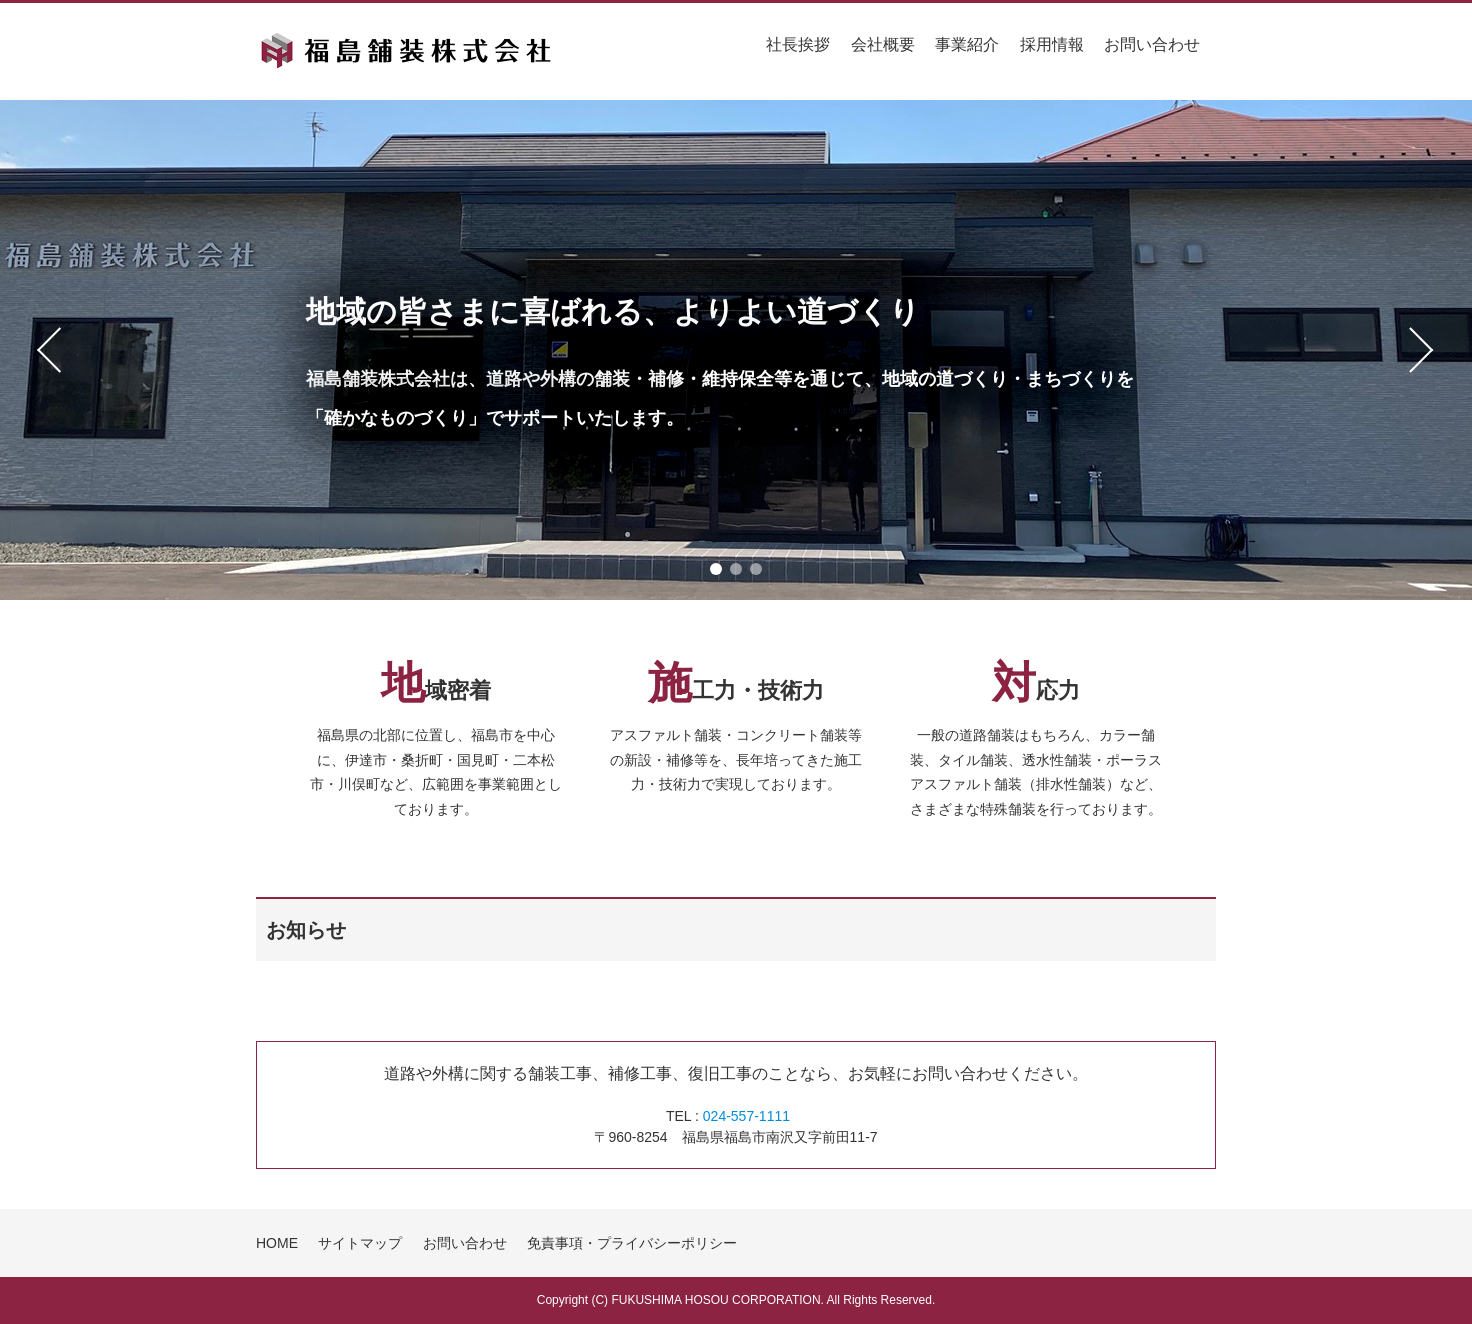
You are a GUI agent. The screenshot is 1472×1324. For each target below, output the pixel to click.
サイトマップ (360, 1243)
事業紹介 (967, 44)
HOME (277, 1243)
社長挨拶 (798, 44)
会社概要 (883, 44)
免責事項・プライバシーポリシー (632, 1243)
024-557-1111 (746, 1116)
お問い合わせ (1152, 44)
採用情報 (1052, 44)
